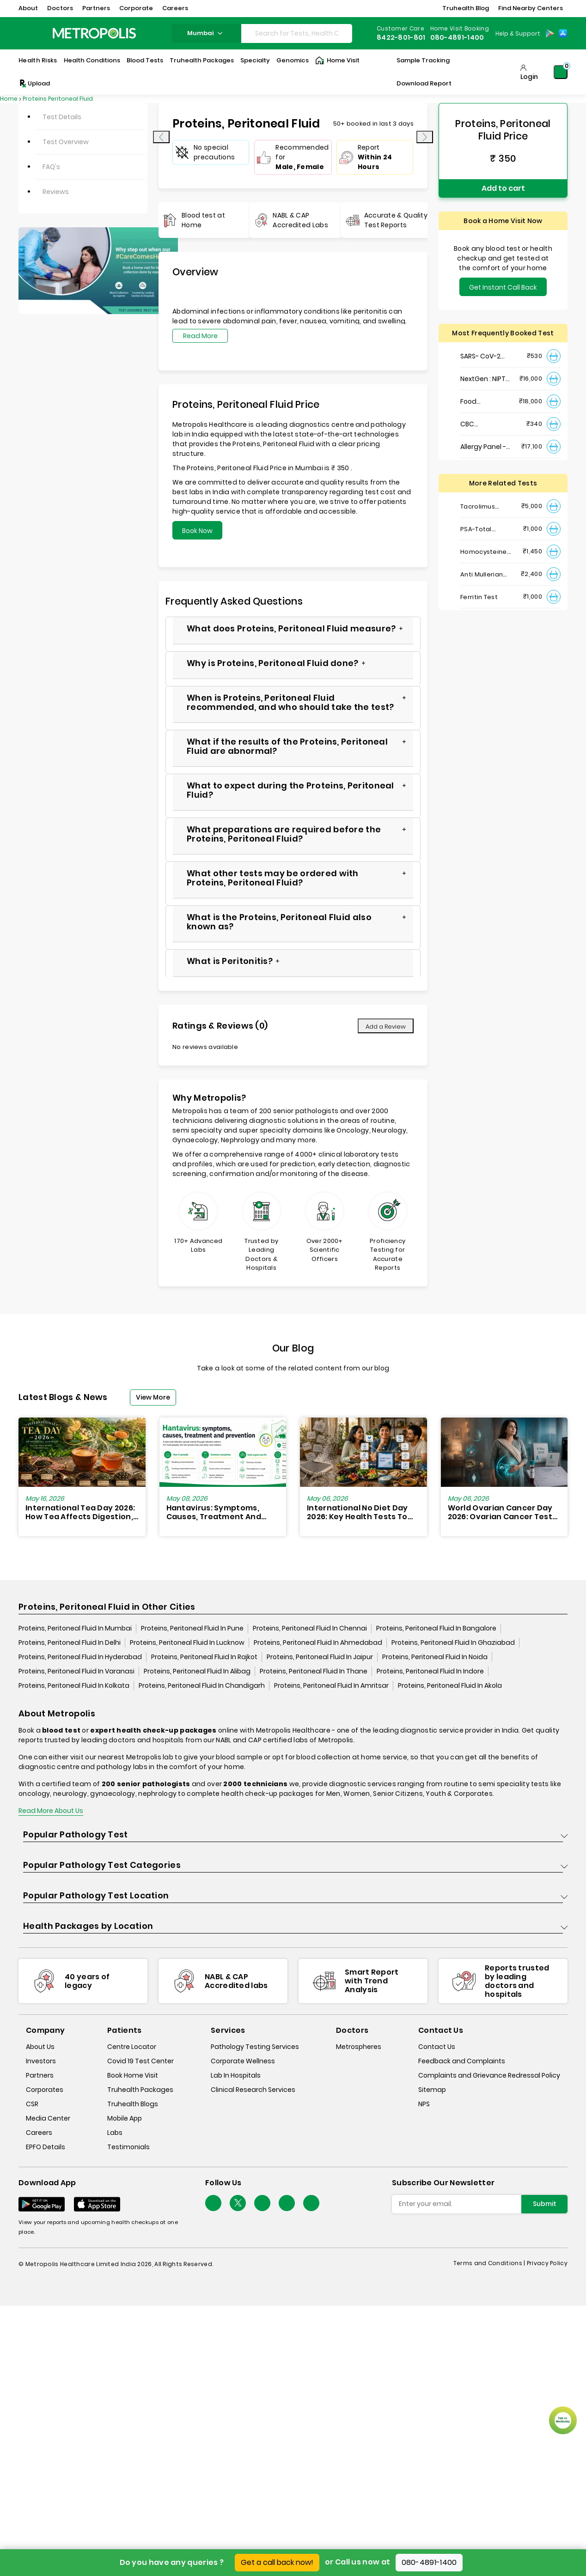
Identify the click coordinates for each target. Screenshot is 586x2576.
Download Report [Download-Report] (424, 83)
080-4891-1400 (429, 2562)
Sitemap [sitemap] (432, 2089)
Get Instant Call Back (503, 287)
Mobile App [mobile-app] (124, 2118)
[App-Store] (563, 33)
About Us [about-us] (40, 2046)
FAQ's (51, 166)
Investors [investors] (41, 2061)
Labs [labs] (114, 2132)
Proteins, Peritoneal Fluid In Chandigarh (202, 1685)
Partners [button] (96, 8)
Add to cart (503, 188)
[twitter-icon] (238, 2203)
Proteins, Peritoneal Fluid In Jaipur (320, 1656)
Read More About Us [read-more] (50, 1810)
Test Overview (66, 141)
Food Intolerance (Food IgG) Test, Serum (486, 401)
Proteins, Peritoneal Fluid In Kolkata (73, 1685)
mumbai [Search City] (206, 33)
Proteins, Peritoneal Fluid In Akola (450, 1685)
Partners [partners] (40, 2075)
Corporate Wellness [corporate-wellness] (243, 2061)
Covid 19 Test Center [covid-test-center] (140, 2061)
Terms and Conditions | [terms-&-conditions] (490, 2263)
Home (9, 99)
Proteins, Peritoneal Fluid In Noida (435, 1656)
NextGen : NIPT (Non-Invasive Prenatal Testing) (483, 379)
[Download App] (41, 2204)
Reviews (56, 191)
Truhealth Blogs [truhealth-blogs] (132, 2104)
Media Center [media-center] (48, 2118)
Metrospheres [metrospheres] (358, 2046)
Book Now (197, 530)
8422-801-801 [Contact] (401, 37)
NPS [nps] (424, 2104)
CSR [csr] (32, 2104)
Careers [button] (175, 8)
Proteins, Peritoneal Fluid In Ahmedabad (318, 1642)
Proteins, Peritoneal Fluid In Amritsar (331, 1685)
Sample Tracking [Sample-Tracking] (423, 60)
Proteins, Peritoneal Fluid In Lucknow (187, 1642)
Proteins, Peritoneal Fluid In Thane (313, 1671)
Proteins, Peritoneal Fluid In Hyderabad (80, 1656)
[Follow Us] (213, 2203)
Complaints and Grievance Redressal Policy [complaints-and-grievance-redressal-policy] (489, 2075)
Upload (34, 83)
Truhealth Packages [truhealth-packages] (140, 2089)
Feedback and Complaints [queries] (461, 2061)
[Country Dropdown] (517, 33)
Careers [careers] (39, 2132)
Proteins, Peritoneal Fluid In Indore (430, 1671)
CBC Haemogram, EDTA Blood (482, 424)
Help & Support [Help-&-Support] (517, 33)
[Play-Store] (550, 33)
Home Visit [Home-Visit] (337, 60)
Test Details (62, 116)
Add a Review (386, 1026)
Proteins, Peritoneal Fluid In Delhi (69, 1642)
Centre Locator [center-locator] (131, 2046)
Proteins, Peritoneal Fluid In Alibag (197, 1671)
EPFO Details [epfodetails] (45, 2147)
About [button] (28, 8)
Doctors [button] (60, 8)
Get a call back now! (277, 2562)
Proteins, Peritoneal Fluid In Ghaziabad (453, 1642)
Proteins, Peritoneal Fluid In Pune (192, 1628)
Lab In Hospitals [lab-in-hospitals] (236, 2075)
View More (153, 1397)
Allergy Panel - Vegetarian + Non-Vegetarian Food (483, 447)
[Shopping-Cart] (561, 72)
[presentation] (161, 137)
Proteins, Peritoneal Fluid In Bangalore (436, 1628)
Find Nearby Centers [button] (530, 8)
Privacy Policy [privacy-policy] (547, 2263)
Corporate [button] (136, 8)
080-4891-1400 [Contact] (457, 37)
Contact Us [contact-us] (436, 2046)
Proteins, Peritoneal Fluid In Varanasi (76, 1671)
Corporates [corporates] (44, 2089)
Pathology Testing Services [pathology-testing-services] (255, 2046)
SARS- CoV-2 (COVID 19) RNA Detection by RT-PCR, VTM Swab (483, 356)
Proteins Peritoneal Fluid (58, 99)
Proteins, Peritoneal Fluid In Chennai (310, 1628)
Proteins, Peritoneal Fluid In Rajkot (204, 1656)
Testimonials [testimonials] (128, 2147)
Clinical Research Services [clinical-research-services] (253, 2089)
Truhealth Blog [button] (465, 8)
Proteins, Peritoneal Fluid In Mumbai (75, 1628)
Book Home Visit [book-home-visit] (132, 2075)
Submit (544, 2203)
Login (529, 76)
